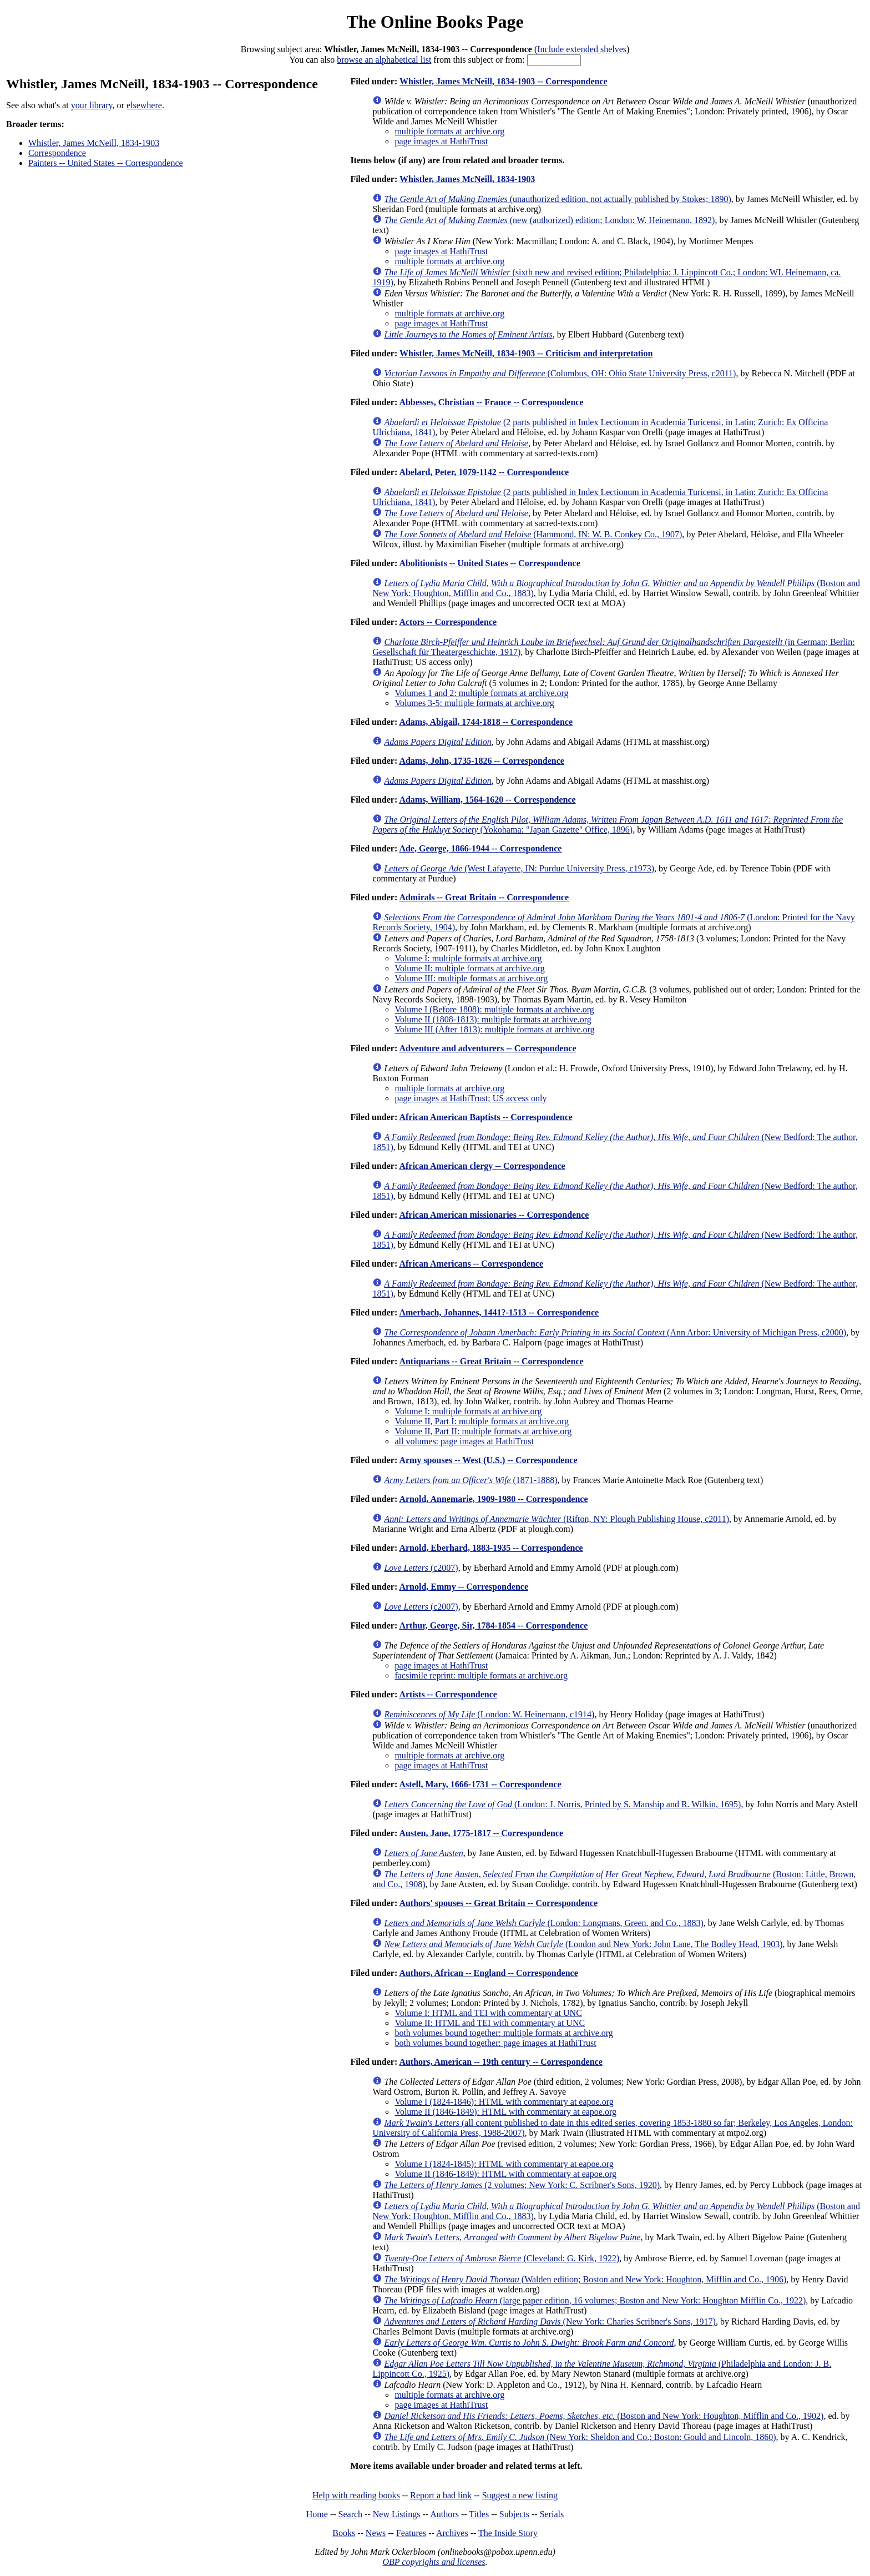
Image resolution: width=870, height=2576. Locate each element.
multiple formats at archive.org (449, 131)
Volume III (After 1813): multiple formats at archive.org (494, 1029)
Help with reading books (356, 2495)
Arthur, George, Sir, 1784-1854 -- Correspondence (493, 1625)
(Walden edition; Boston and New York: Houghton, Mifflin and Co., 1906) (585, 2279)
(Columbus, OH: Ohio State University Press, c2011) (560, 373)
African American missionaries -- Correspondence (494, 1214)
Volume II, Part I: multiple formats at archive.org (481, 1421)
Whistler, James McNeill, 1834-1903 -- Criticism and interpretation (525, 353)
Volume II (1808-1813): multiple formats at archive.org (492, 1019)
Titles (479, 2514)
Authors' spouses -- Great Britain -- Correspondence (498, 1903)
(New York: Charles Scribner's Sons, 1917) (550, 2321)
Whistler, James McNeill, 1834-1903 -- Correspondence (503, 81)
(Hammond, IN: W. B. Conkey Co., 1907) (533, 534)
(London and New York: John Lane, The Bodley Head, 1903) (583, 1944)
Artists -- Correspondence (448, 1694)
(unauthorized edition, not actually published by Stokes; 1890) (557, 199)
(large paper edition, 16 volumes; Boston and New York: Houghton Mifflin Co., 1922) (595, 2300)
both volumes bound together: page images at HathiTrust (495, 2043)
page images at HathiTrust (441, 141)
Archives (452, 2533)
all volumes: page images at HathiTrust (463, 1441)
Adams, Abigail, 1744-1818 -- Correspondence (486, 722)
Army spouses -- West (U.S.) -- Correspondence (488, 1460)
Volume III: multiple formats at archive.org (471, 978)
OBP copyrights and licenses (433, 2562)
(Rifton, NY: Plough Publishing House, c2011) (556, 1519)
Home (317, 2514)
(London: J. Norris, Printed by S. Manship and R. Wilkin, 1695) (562, 1804)
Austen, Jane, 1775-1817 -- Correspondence (481, 1833)
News (376, 2533)
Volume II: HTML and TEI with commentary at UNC (489, 2023)
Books (343, 2533)
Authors (444, 2514)
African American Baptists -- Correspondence (486, 1117)
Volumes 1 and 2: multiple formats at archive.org (481, 693)
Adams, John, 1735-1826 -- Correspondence (481, 760)
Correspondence (57, 153)
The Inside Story (508, 2533)
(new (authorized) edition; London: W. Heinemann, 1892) (549, 220)
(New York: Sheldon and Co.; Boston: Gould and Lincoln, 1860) (580, 2437)
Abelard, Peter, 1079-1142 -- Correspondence (484, 472)
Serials (552, 2514)
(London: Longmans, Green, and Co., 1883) (543, 1923)
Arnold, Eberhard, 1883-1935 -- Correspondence (491, 1547)
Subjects (514, 2514)
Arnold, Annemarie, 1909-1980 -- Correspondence (493, 1499)
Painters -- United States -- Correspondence (105, 163)
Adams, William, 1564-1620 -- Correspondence (487, 799)
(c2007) (421, 1567)
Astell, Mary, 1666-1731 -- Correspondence (480, 1784)
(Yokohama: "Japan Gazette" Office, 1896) (607, 824)
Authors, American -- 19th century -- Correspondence (500, 2061)
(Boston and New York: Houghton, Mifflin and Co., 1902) (603, 2416)
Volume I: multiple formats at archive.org (468, 958)
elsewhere (144, 105)
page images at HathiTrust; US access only (470, 1098)
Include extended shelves (581, 49)
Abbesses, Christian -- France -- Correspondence (491, 402)
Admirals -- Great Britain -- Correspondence (484, 897)
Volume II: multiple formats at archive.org (469, 968)
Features (411, 2533)
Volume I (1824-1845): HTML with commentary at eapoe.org (503, 2164)
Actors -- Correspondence (448, 622)
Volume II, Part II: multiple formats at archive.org (482, 1431)
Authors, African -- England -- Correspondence (488, 1973)
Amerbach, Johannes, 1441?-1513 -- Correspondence (499, 1312)
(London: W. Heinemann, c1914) (489, 1714)
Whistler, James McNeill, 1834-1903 (93, 143)
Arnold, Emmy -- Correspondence (463, 1586)
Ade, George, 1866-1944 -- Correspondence (480, 848)
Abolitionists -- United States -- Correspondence (489, 563)
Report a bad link (441, 2495)
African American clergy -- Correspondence (482, 1166)
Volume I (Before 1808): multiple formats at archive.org (494, 1009)
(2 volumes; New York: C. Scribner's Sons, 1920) (522, 2185)
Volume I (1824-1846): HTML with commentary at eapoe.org (503, 2101)
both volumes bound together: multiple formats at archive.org (503, 2033)
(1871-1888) (470, 1480)
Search (350, 2514)
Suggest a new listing (520, 2495)
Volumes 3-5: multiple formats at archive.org (474, 703)
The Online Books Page (434, 22)
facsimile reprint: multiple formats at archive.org (481, 1675)
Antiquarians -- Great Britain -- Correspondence (491, 1361)
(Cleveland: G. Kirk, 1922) (501, 2258)
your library (92, 105)
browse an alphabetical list (384, 59)
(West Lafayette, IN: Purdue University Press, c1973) (519, 868)
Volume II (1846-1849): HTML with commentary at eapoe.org (505, 2111)
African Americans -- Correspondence (471, 1263)
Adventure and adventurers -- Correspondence (487, 1048)
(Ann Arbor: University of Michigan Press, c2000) (615, 1332)
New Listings (397, 2514)
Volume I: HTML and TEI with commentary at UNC (487, 2013)
